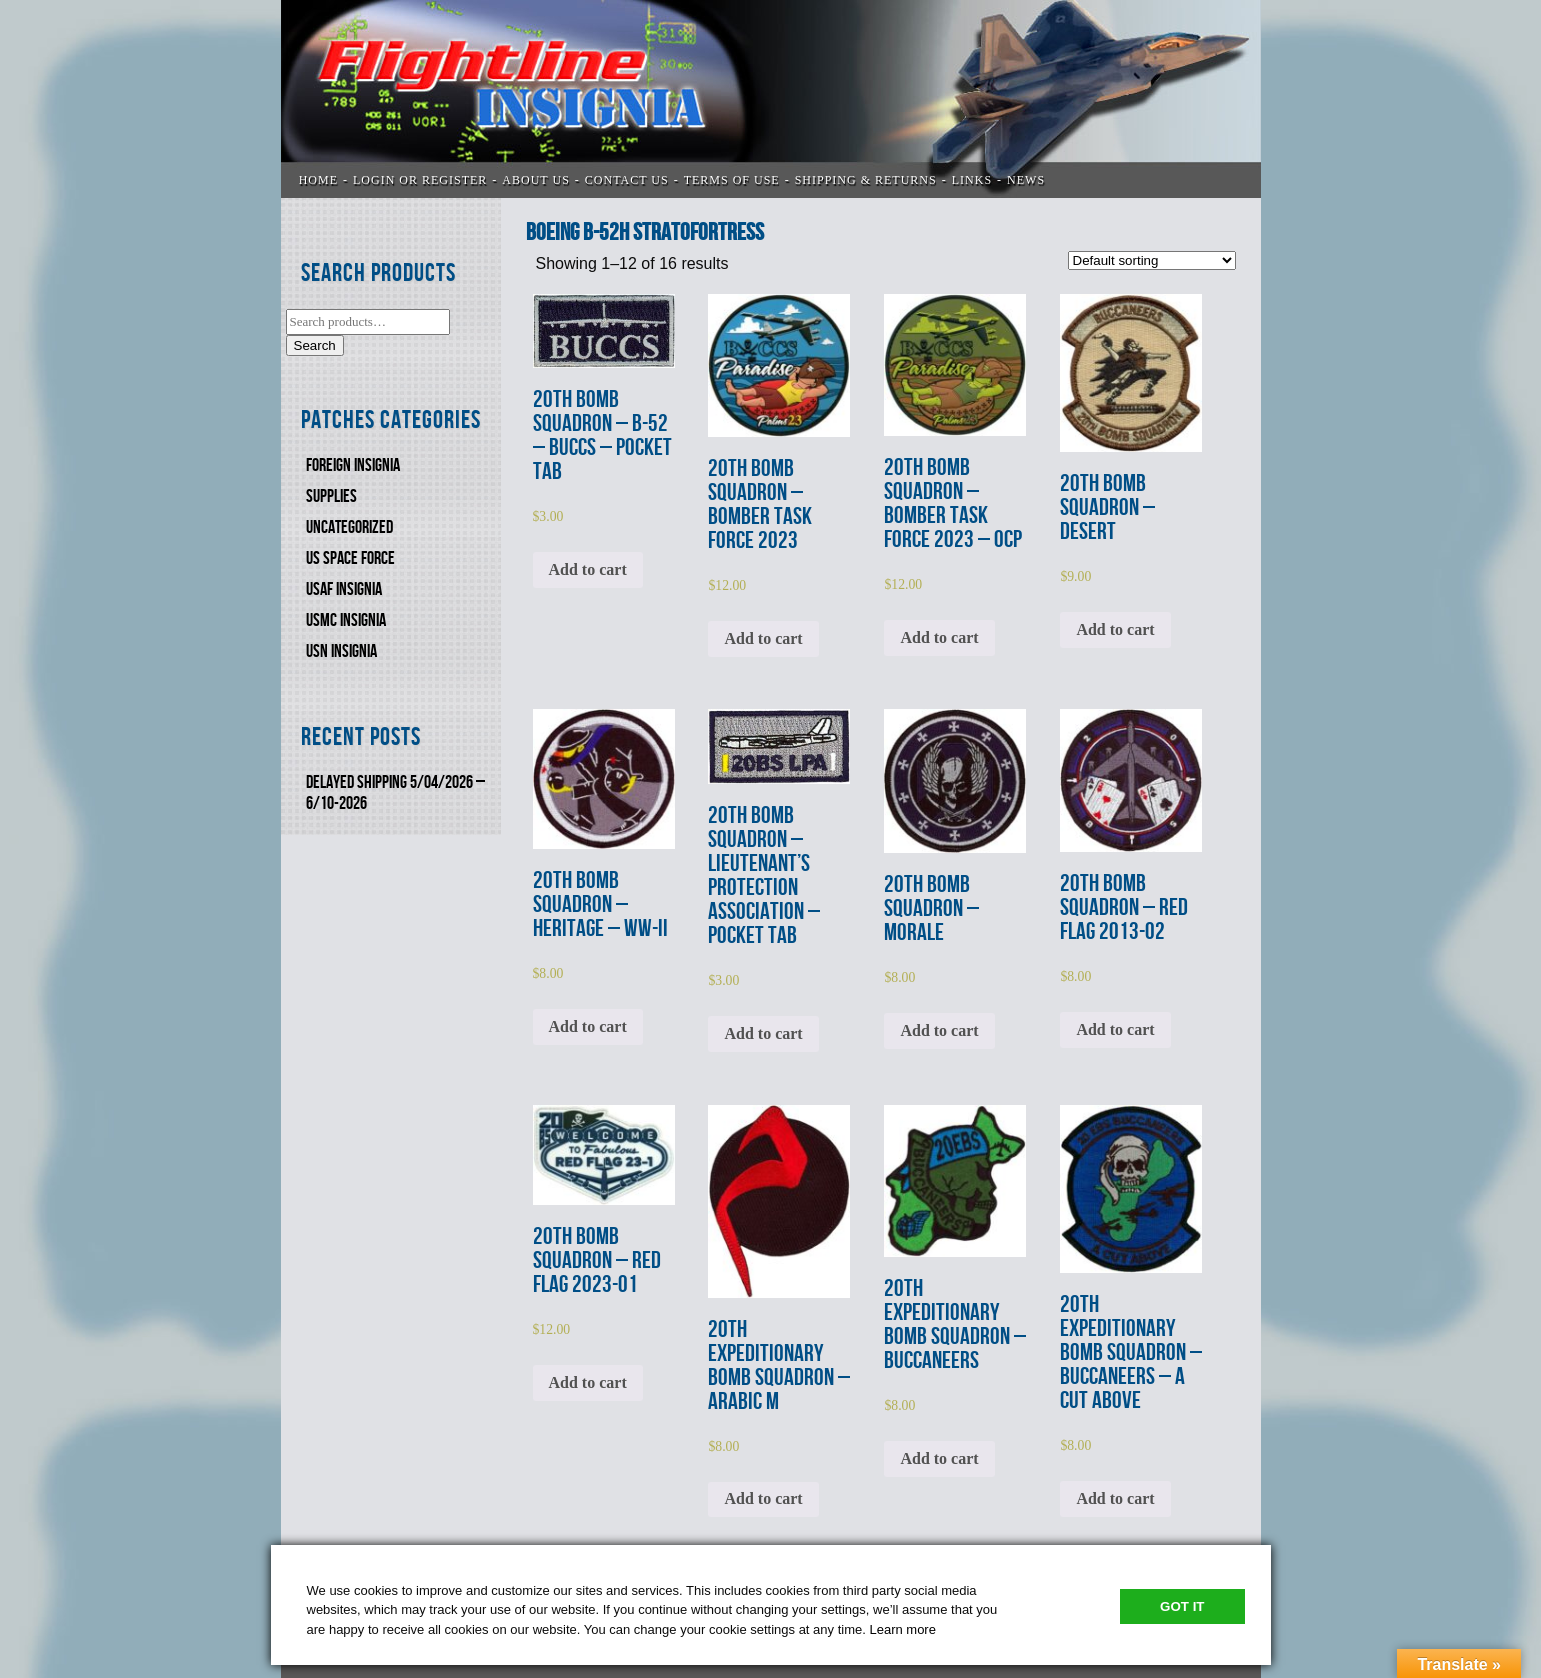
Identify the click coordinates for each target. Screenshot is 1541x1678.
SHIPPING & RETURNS (866, 180)
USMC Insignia (346, 620)
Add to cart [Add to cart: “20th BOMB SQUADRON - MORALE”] (939, 1030)
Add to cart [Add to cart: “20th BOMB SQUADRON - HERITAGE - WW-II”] (588, 1026)
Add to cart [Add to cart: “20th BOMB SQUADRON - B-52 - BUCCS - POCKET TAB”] (588, 569)
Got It (1182, 1606)
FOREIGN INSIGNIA (353, 465)
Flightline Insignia (771, 99)
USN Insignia (341, 651)
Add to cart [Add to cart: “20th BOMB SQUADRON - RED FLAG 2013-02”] (1115, 1029)
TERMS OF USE (732, 180)
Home (318, 180)
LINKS (972, 180)
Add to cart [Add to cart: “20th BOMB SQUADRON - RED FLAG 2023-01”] (588, 1382)
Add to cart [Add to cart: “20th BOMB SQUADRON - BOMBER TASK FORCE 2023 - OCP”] (939, 637)
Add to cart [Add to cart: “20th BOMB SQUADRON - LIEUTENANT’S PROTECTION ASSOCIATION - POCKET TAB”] (763, 1033)
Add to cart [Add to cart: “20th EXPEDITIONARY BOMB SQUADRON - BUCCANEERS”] (939, 1458)
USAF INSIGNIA (344, 589)
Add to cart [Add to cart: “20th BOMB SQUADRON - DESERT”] (1115, 629)
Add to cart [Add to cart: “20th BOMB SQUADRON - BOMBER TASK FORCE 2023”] (763, 638)
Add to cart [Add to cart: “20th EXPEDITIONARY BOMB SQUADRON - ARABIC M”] (763, 1498)
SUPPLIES (331, 496)
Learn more (902, 1629)
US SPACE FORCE (350, 558)
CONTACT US (627, 180)
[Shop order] (1152, 260)
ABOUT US (535, 180)
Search (315, 345)
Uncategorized (349, 527)
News (1026, 180)
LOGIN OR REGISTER (420, 180)
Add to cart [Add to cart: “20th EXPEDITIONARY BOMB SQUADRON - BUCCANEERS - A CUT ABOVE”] (1115, 1498)
